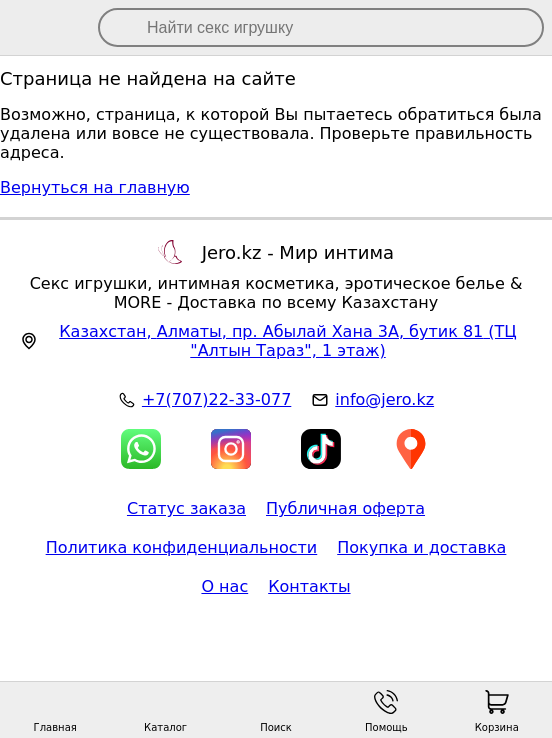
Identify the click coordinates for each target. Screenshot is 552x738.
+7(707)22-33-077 (216, 399)
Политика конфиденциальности (182, 547)
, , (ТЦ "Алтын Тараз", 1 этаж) (288, 341)
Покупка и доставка (421, 547)
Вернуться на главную (95, 187)
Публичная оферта (345, 508)
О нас (224, 586)
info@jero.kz (384, 399)
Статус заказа (186, 508)
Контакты (309, 586)
